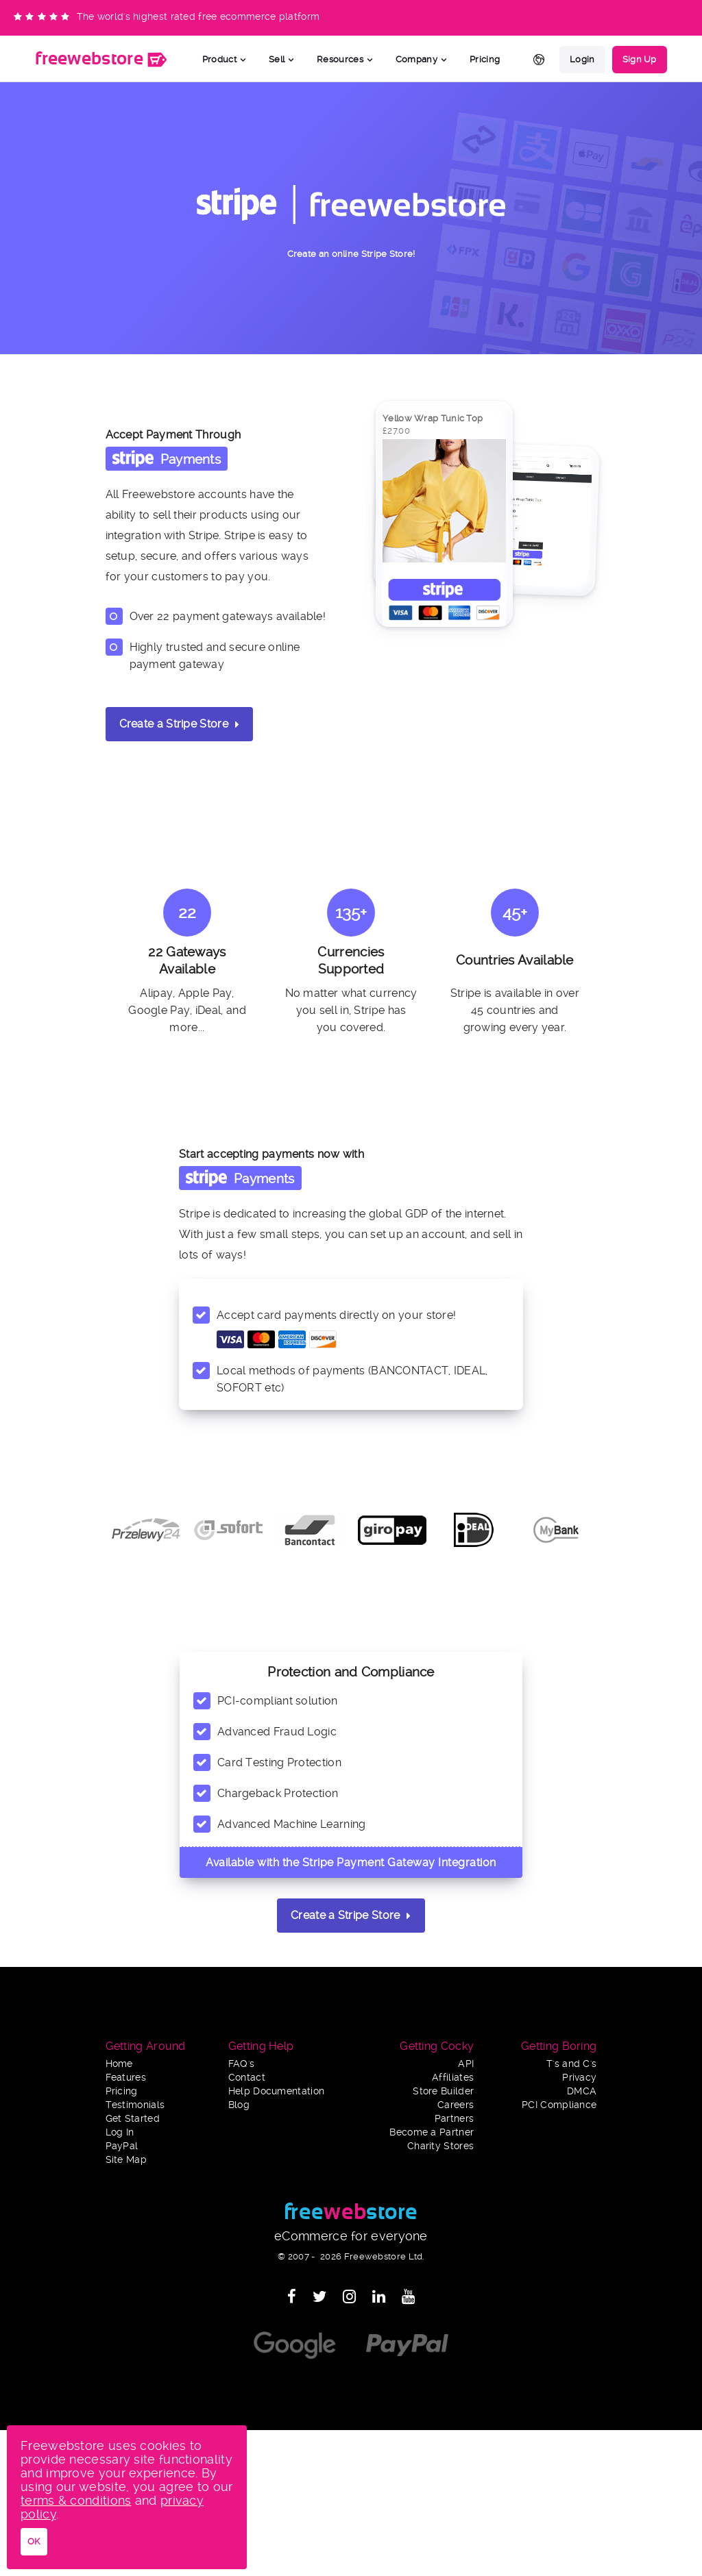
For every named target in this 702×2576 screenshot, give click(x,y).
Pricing (485, 59)
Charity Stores (440, 2146)
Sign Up (639, 59)
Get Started (133, 2119)
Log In (120, 2132)
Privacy (579, 2077)
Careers (455, 2105)
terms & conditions (76, 2500)
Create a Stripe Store (179, 723)
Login (582, 59)
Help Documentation (276, 2091)
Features (126, 2077)
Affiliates (453, 2077)
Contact (246, 2077)
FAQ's (241, 2064)
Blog (239, 2105)
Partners (454, 2119)
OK (33, 2541)
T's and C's (571, 2064)
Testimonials (135, 2105)
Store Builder (443, 2091)
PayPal (122, 2146)
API (466, 2064)
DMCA (581, 2091)
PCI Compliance (559, 2105)
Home (119, 2064)
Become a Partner (431, 2132)
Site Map (126, 2160)
